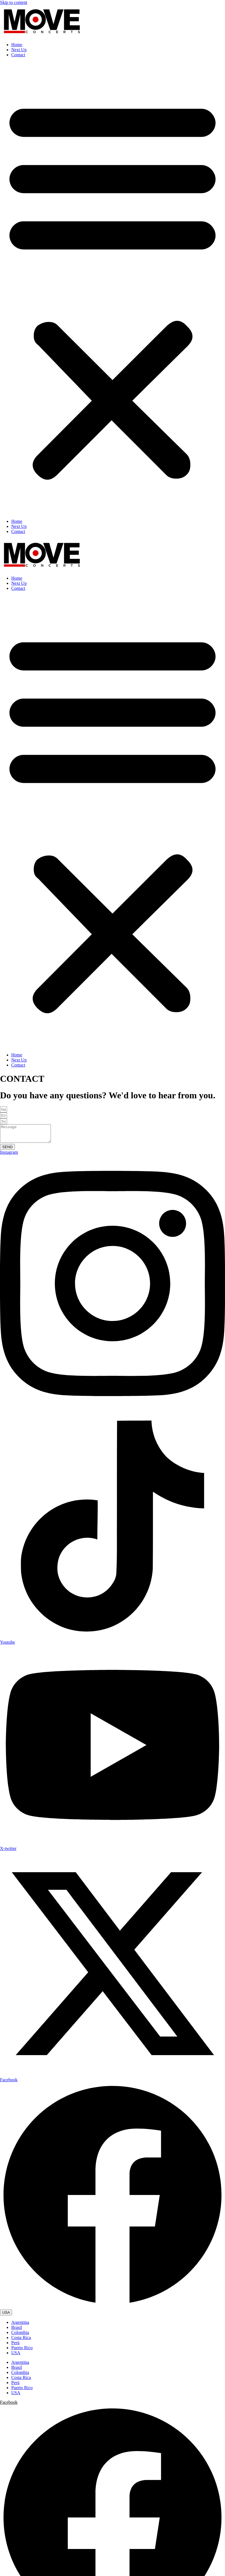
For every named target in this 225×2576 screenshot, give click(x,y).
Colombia (20, 2335)
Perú (15, 2346)
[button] (112, 288)
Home (16, 44)
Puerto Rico (22, 2351)
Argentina (20, 2325)
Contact (18, 54)
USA (15, 2356)
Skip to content (13, 2)
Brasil (16, 2330)
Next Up (19, 49)
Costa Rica (21, 2340)
